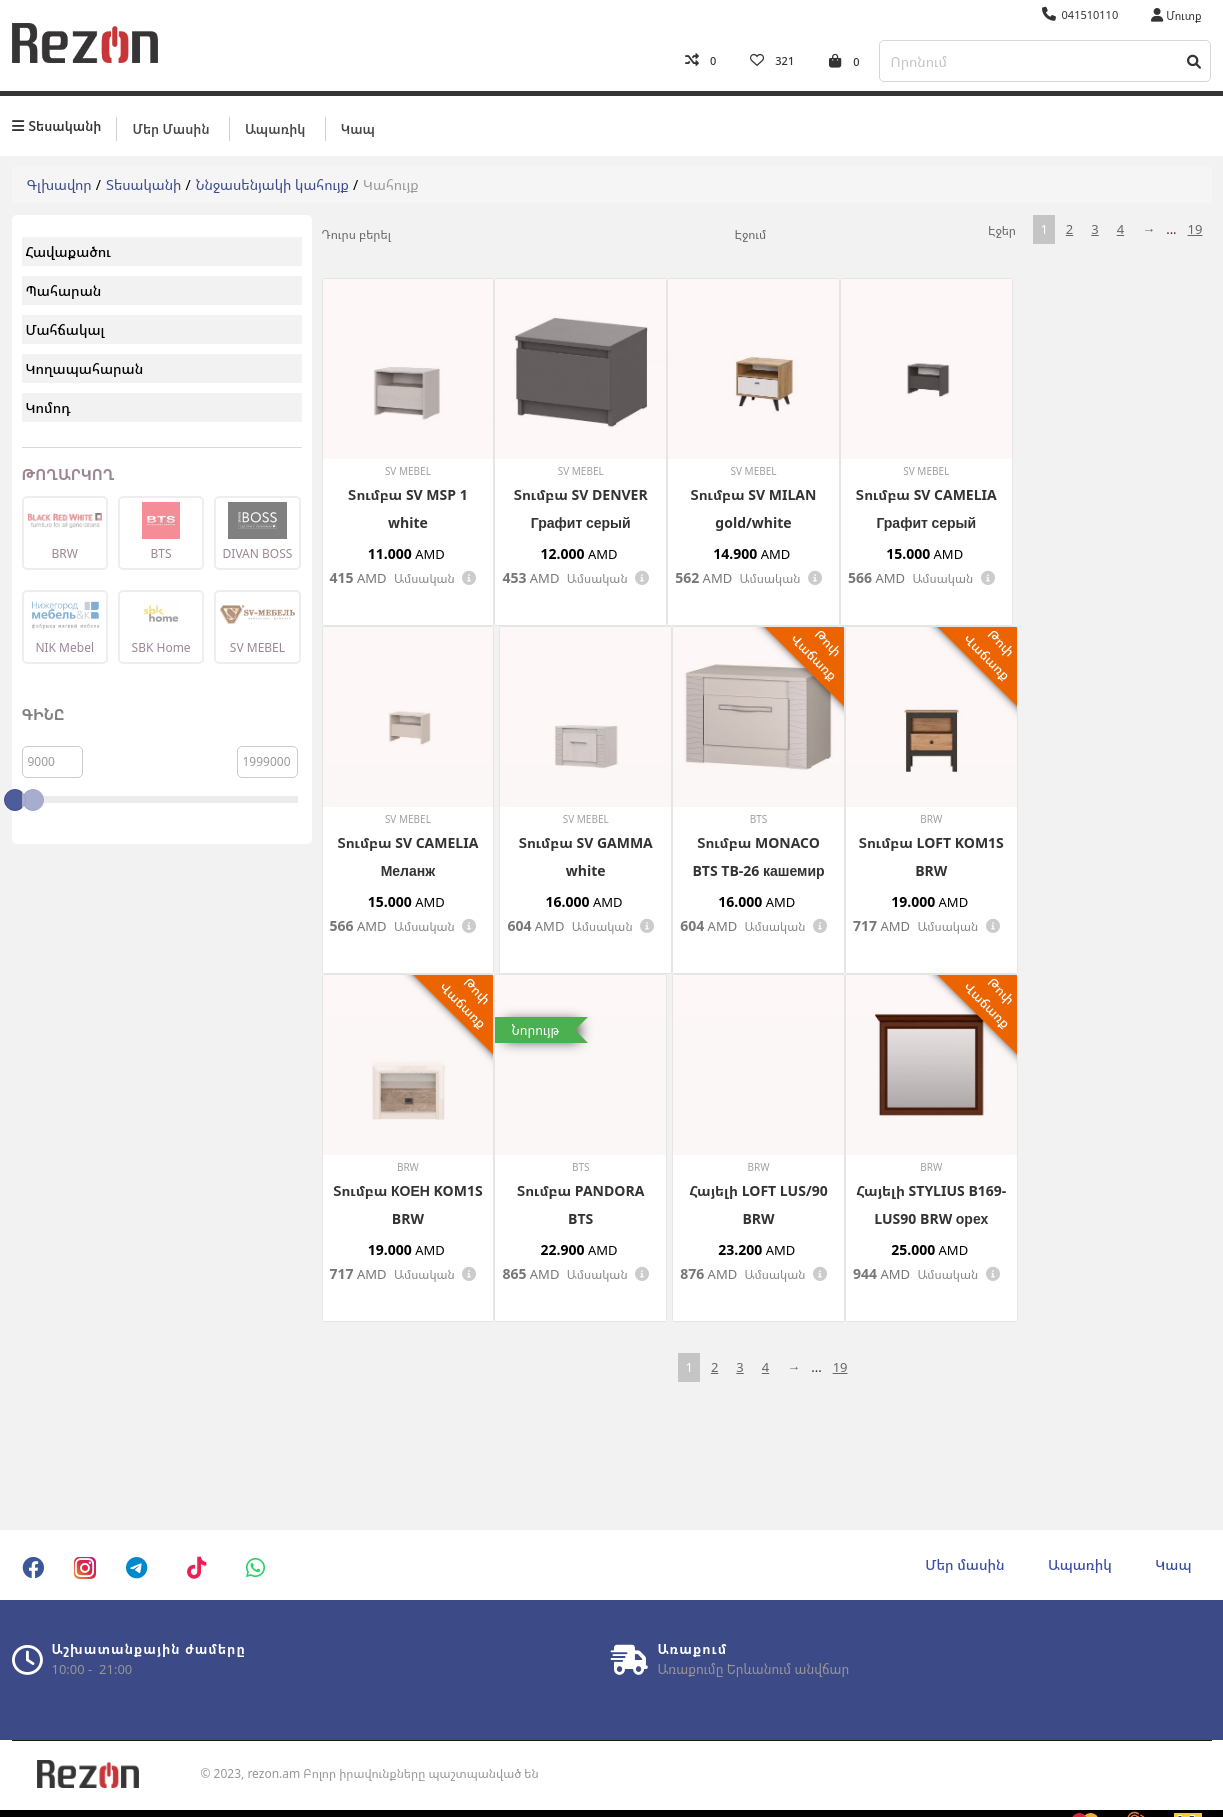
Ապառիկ (275, 127)
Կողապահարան (85, 367)
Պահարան (64, 289)
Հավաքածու (68, 250)
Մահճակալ (65, 328)
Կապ (358, 127)
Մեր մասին (170, 127)
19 (1195, 228)
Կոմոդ (48, 406)
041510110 (1080, 14)
